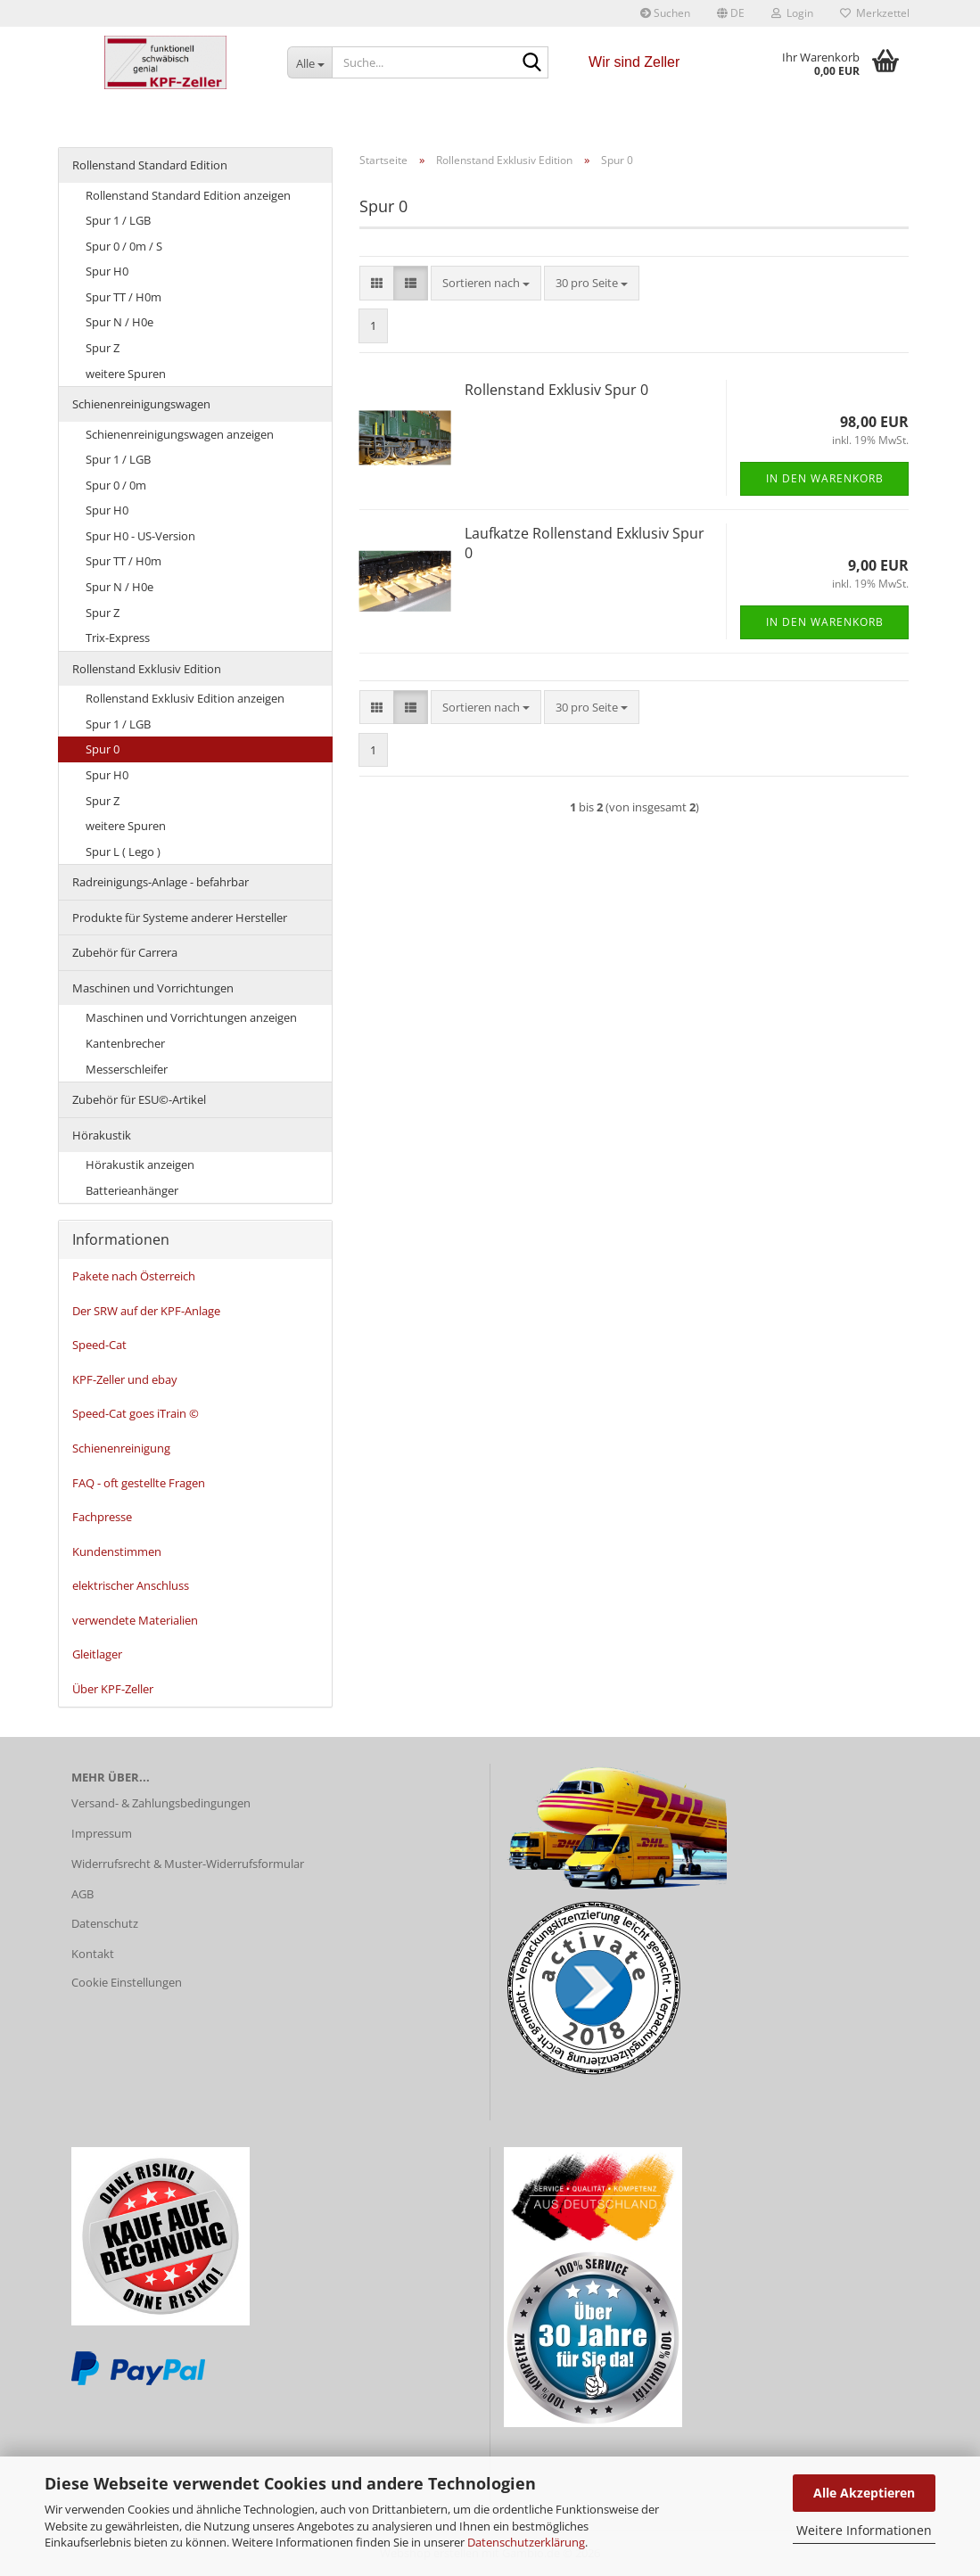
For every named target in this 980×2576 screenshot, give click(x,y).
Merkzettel (875, 13)
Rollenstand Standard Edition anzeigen (188, 195)
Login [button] (792, 13)
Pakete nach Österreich (133, 1276)
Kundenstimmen (116, 1551)
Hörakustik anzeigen (140, 1164)
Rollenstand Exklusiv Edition (146, 669)
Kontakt (92, 1954)
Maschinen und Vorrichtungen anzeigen (191, 1017)
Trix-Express (118, 638)
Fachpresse (102, 1517)
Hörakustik (101, 1135)
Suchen (665, 13)
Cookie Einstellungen (126, 1982)
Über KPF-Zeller (112, 1689)
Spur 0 (102, 749)
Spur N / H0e (119, 322)
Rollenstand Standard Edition (149, 165)
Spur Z (102, 348)
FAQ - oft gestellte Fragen (138, 1483)
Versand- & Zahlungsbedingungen (161, 1803)
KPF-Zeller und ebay (124, 1379)
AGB (82, 1894)
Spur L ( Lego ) (123, 852)
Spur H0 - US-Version (140, 536)
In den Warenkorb (825, 478)
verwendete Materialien (135, 1620)
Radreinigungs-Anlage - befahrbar (160, 882)
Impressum (101, 1833)
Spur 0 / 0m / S (124, 246)
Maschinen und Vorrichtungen (153, 988)
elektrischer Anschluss (130, 1585)
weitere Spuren (126, 374)
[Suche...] (309, 62)
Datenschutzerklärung (526, 2542)
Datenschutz (104, 1923)
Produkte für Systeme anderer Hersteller (179, 917)
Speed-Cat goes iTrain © (135, 1413)
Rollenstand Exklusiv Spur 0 (556, 389)
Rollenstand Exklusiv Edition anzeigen (185, 698)
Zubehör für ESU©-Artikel (139, 1099)
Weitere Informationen (864, 2530)
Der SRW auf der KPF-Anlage (146, 1311)
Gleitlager (97, 1654)
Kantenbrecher (125, 1043)
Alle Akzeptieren (864, 2492)
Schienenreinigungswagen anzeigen (180, 434)
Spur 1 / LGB (118, 220)
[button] (731, 13)
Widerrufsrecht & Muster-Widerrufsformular (187, 1864)
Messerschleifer (127, 1069)
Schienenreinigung (121, 1448)
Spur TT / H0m (123, 297)
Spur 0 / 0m (116, 485)
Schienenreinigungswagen (141, 404)
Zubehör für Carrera (124, 952)
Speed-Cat (99, 1345)
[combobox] (486, 283)
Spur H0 (107, 271)
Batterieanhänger (132, 1190)
